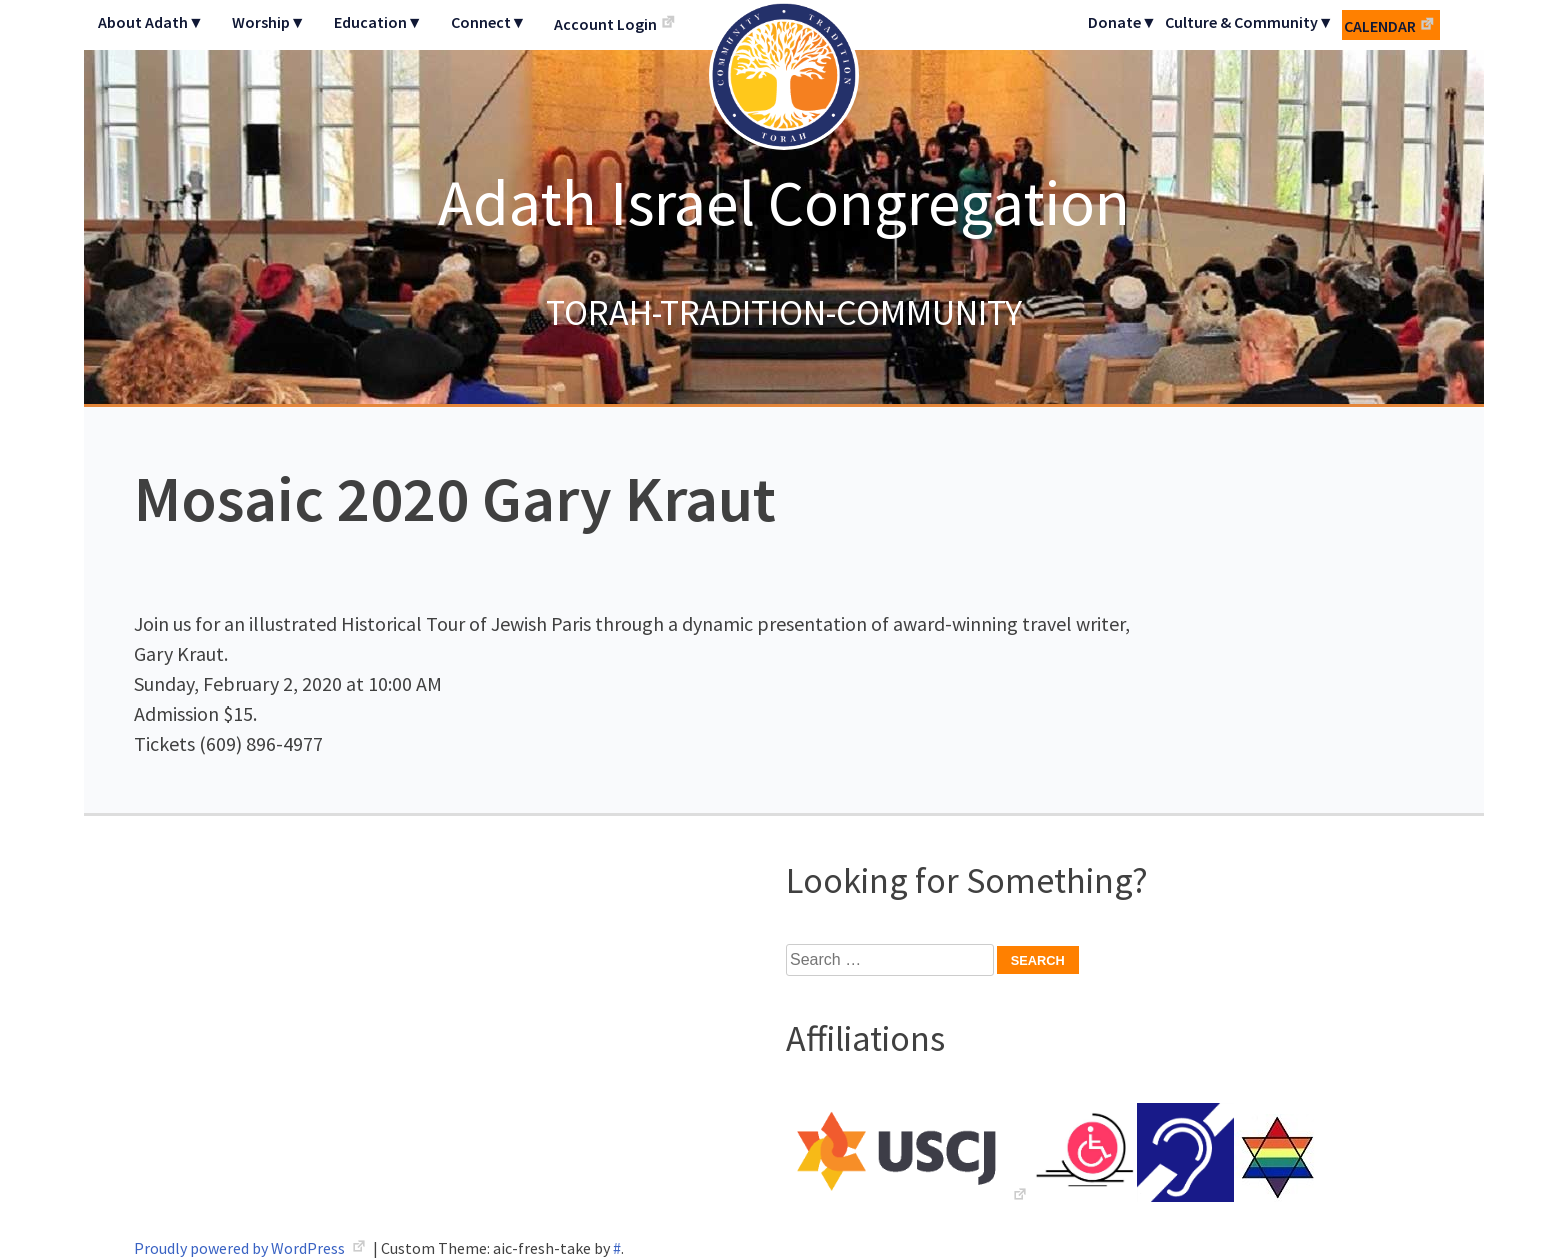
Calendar (1380, 26)
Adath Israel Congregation (784, 202)
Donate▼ (1122, 22)
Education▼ (378, 22)
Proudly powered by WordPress (241, 1248)
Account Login (605, 24)
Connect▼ (489, 22)
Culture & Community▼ (1249, 22)
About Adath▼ (151, 22)
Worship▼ (269, 22)
